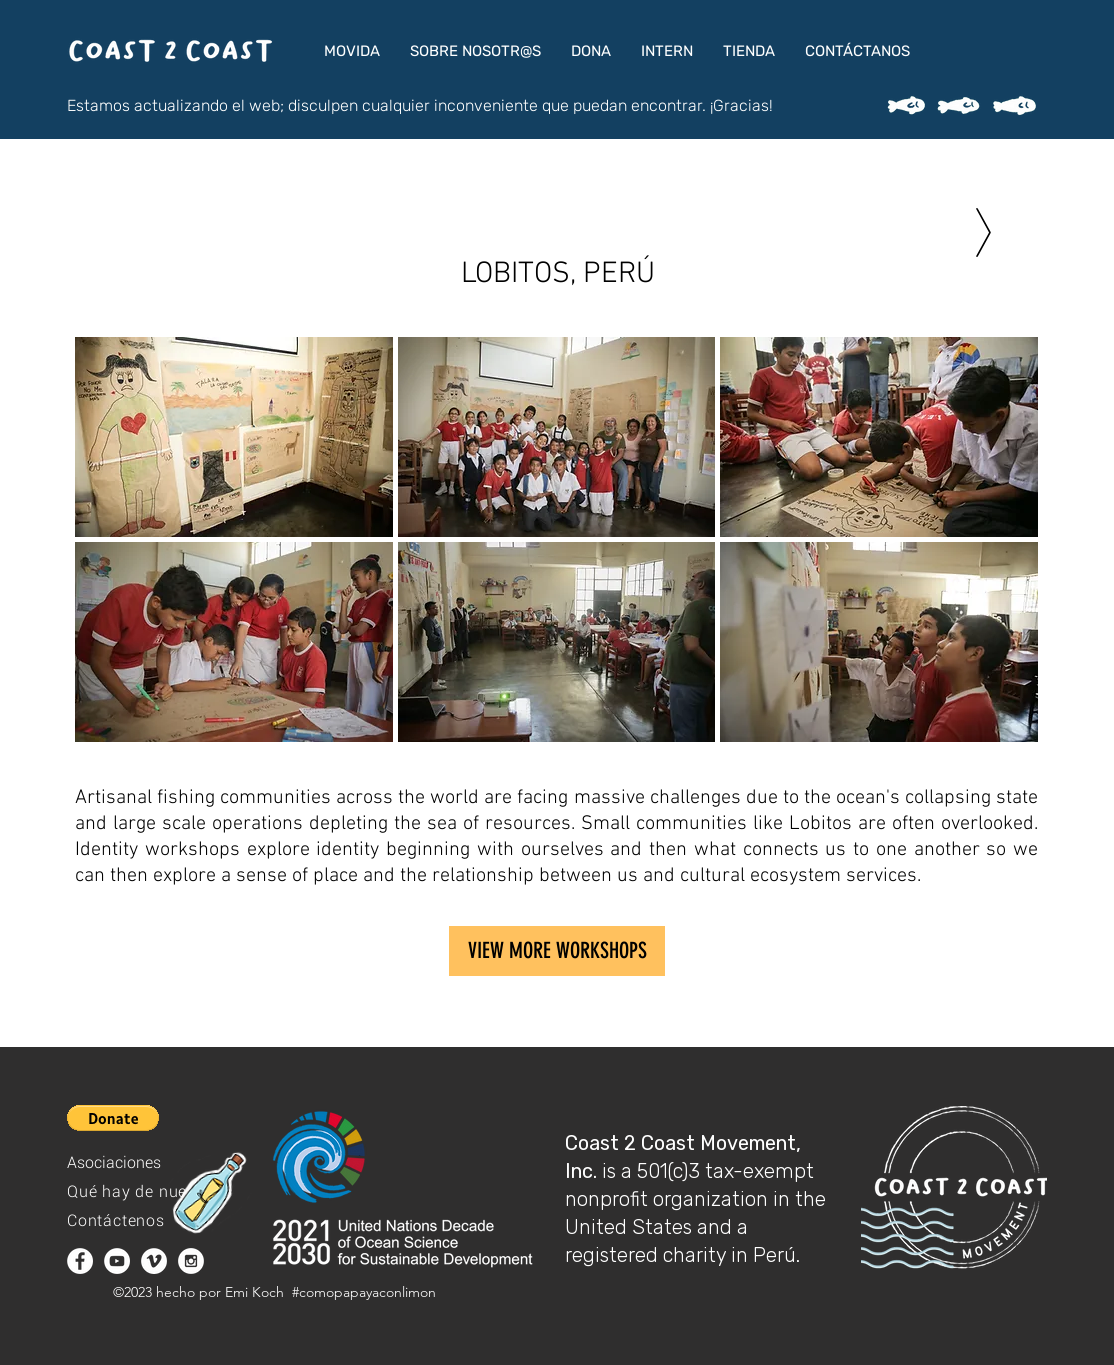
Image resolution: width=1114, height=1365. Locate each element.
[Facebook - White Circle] (80, 1261)
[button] (352, 51)
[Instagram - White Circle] (191, 1261)
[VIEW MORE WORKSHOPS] (557, 951)
